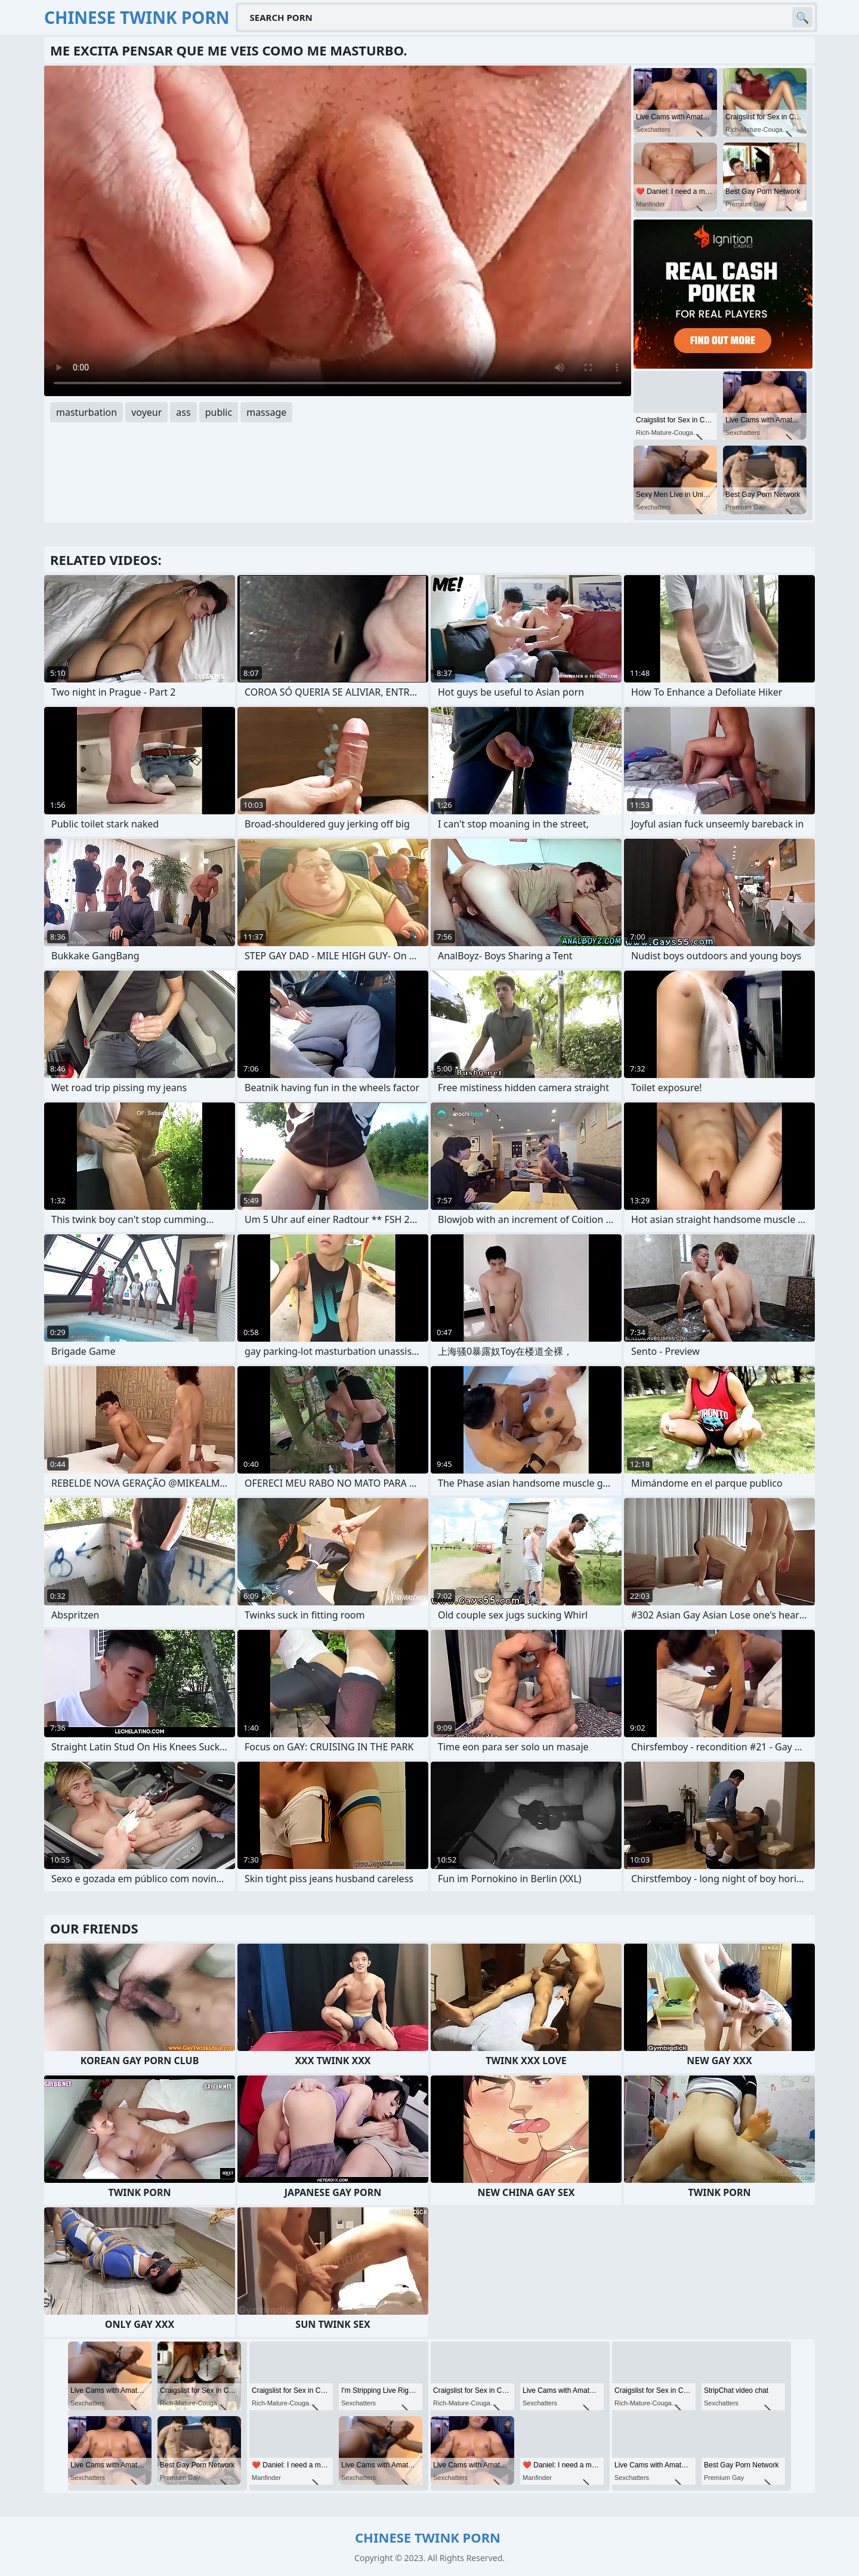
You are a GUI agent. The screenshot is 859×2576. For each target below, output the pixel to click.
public (219, 412)
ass (183, 412)
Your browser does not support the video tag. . (337, 231)
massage (266, 412)
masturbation (86, 412)
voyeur (146, 412)
